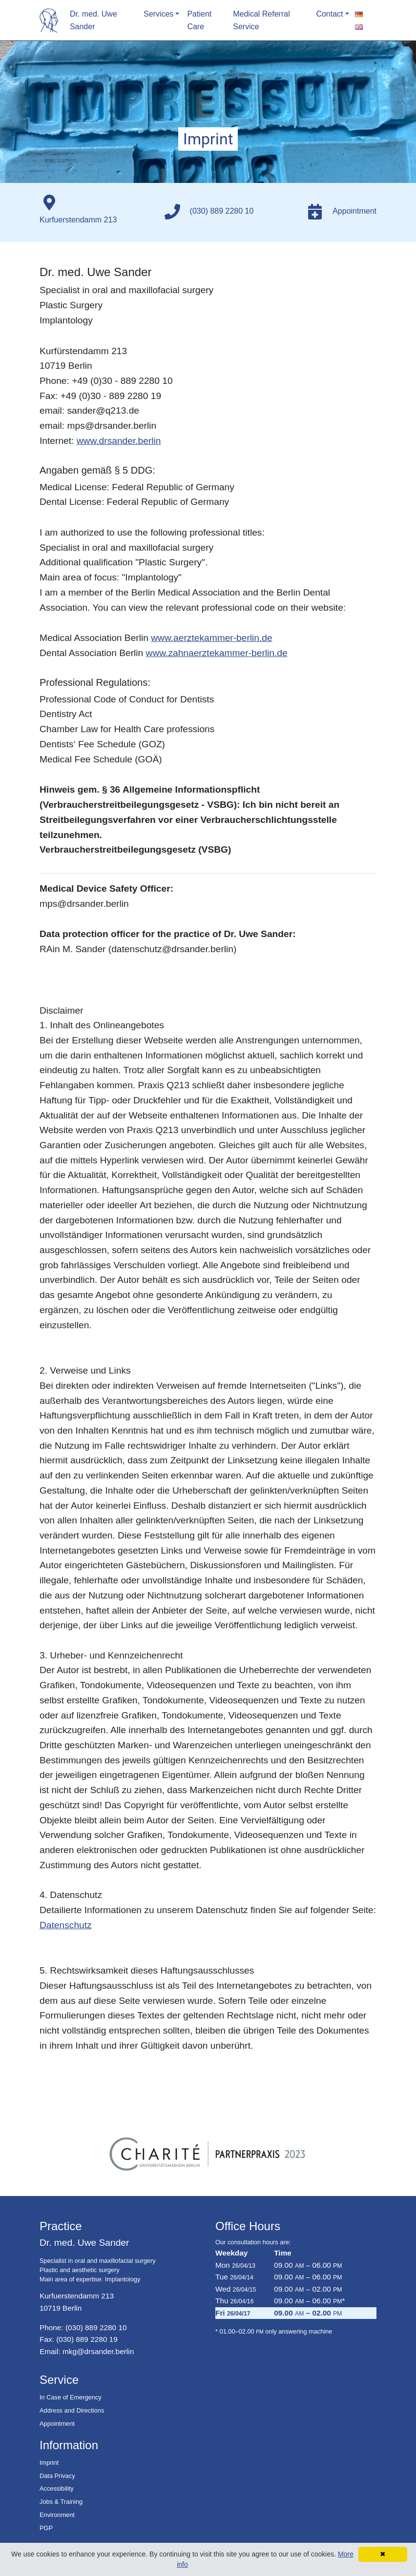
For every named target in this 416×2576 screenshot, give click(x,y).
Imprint (49, 2462)
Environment (57, 2514)
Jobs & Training (61, 2501)
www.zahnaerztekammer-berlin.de (217, 653)
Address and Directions (72, 2410)
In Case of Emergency (71, 2397)
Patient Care (199, 20)
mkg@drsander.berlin (98, 2351)
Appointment (57, 2423)
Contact (329, 14)
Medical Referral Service (261, 20)
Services (158, 14)
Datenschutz (66, 1925)
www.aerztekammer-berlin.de (211, 638)
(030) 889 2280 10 (96, 2327)
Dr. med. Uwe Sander (93, 20)
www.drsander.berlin (119, 441)
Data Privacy (57, 2475)
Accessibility (57, 2488)
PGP (46, 2528)
